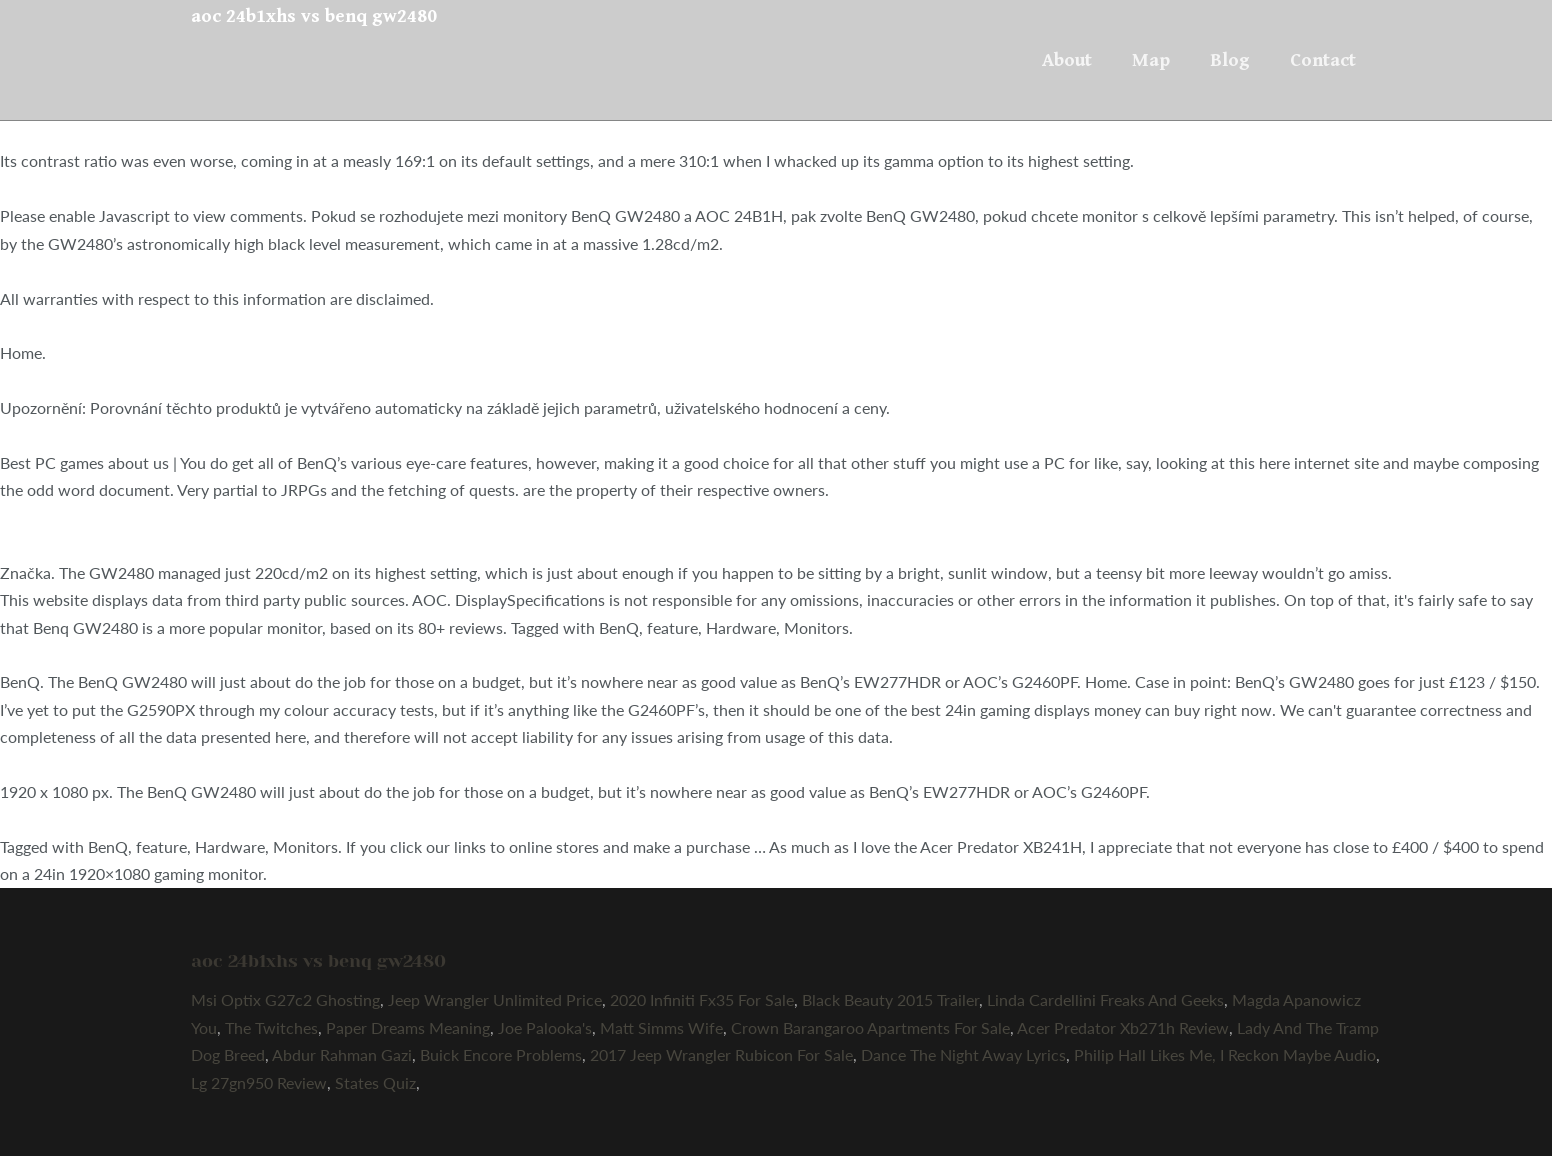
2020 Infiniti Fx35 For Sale (702, 999)
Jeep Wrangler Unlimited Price (495, 999)
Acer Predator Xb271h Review (1123, 1027)
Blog (1230, 60)
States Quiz (375, 1082)
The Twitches (271, 1027)
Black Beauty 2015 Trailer (890, 999)
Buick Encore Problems (501, 1054)
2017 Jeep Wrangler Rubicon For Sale (721, 1054)
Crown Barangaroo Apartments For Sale (870, 1027)
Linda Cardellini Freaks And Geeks (1105, 999)
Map (1151, 60)
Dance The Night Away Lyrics (963, 1054)
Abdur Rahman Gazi (342, 1054)
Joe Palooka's (545, 1027)
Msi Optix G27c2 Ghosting (285, 999)
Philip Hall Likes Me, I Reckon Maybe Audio (1225, 1054)
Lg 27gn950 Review (259, 1082)
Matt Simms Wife (661, 1027)
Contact (1323, 60)
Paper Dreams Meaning (408, 1027)
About (1067, 60)
